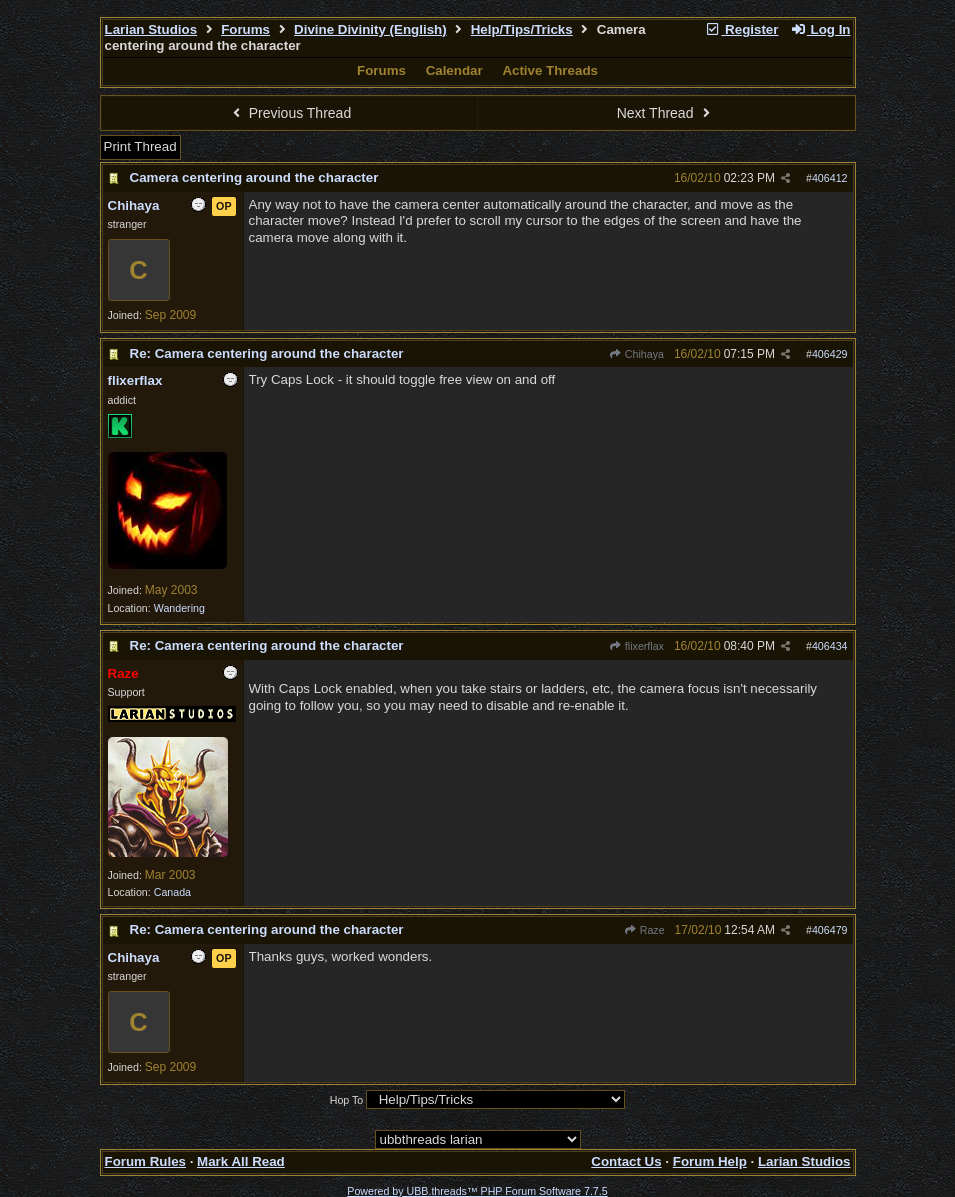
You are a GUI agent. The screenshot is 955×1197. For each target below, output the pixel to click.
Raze (643, 930)
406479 (830, 930)
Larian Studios (151, 29)
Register (742, 29)
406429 (830, 354)
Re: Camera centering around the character (267, 353)
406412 (830, 178)
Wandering (179, 608)
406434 (830, 646)
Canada (172, 892)
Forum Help (710, 1161)
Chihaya (636, 354)
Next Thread (666, 113)
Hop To (347, 1100)
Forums (245, 29)
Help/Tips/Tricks (522, 29)
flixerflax (636, 646)
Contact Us (626, 1161)
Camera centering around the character (254, 177)
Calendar (454, 70)
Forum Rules (145, 1161)
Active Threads (550, 70)
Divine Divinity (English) (370, 29)
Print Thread (140, 146)
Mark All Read (241, 1161)
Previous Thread (289, 113)
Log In (820, 29)
